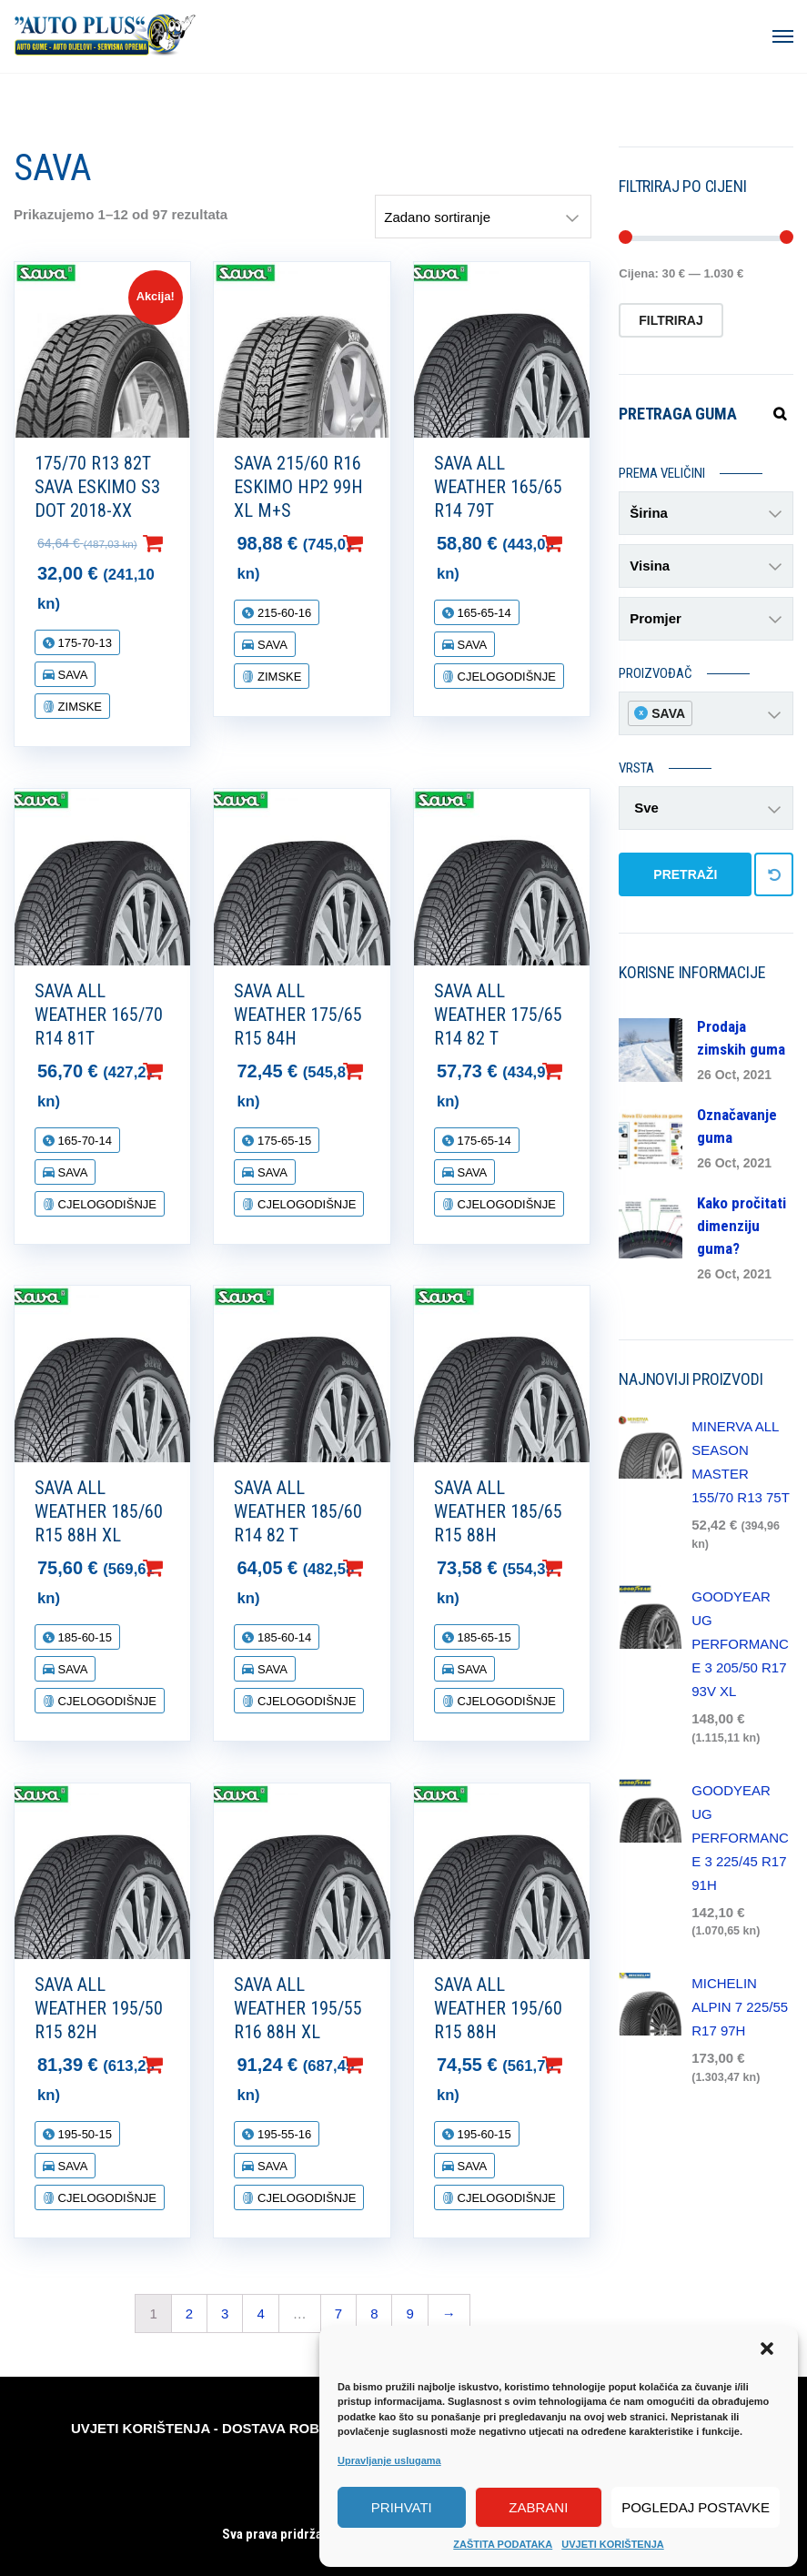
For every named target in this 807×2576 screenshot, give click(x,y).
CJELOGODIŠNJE (505, 676)
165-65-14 (482, 613)
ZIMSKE (78, 706)
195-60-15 (482, 2134)
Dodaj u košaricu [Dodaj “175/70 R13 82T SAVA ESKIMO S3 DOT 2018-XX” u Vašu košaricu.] (182, 543)
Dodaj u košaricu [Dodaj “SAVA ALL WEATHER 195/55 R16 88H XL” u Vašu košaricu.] (382, 2064)
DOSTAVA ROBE (275, 2428)
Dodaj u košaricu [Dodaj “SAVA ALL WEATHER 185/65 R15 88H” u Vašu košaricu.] (581, 1567)
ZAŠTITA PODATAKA (502, 2544)
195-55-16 (282, 2134)
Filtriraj (671, 320)
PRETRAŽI (685, 874)
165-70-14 (83, 1140)
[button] (769, 2350)
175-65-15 (282, 1140)
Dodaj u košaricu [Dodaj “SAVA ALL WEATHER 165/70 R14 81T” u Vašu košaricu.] (182, 1071)
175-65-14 (482, 1140)
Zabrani (538, 2507)
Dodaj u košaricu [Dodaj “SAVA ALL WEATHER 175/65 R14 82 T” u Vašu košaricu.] (581, 1071)
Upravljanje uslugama (389, 2460)
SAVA (71, 675)
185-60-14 (282, 1637)
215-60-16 (282, 613)
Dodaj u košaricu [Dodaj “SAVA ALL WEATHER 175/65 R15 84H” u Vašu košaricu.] (382, 1071)
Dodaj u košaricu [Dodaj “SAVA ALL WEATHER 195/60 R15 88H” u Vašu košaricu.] (581, 2064)
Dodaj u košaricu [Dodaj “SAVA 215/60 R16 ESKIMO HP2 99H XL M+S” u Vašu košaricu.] (382, 543)
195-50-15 (83, 2134)
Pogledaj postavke (695, 2507)
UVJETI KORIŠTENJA (612, 2544)
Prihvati (401, 2507)
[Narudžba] (483, 216)
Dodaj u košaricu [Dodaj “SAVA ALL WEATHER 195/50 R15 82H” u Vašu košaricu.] (182, 2064)
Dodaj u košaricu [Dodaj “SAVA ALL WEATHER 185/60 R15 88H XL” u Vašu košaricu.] (182, 1567)
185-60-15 (83, 1637)
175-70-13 (83, 643)
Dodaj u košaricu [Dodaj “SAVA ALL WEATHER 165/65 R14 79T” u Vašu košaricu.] (581, 543)
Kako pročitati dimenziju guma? (741, 1226)
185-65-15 (482, 1637)
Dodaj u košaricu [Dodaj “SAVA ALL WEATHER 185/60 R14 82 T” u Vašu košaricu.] (382, 1567)
